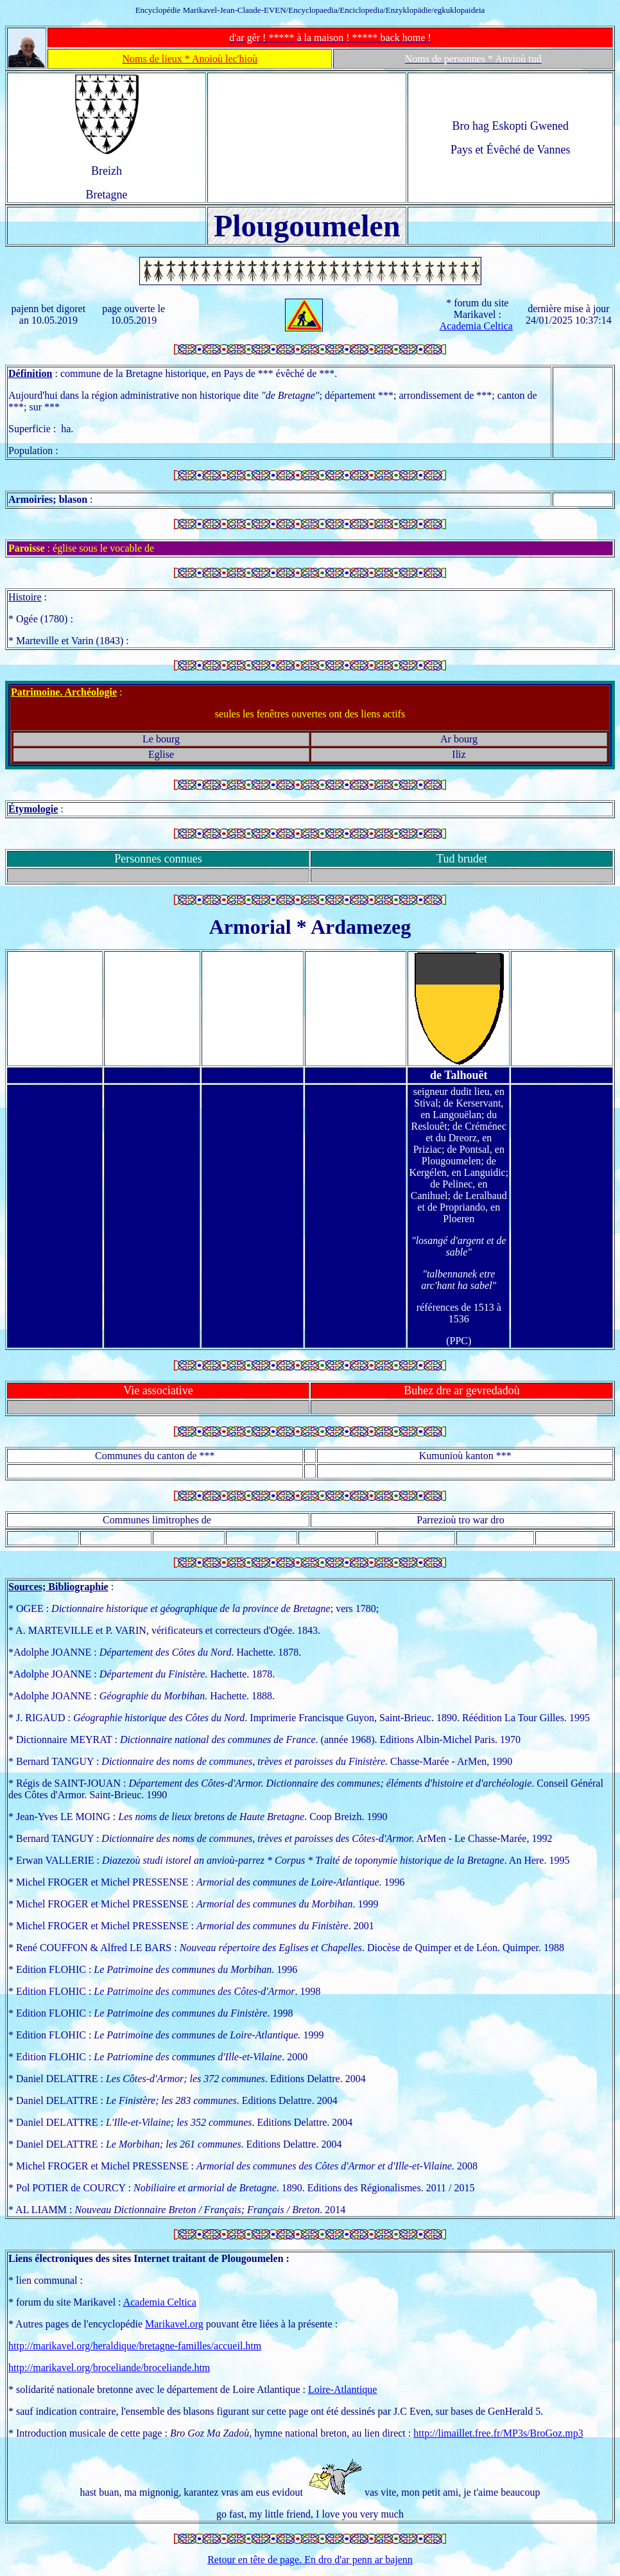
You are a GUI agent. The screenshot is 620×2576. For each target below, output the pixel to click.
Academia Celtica (476, 325)
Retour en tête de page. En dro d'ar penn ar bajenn (310, 2559)
